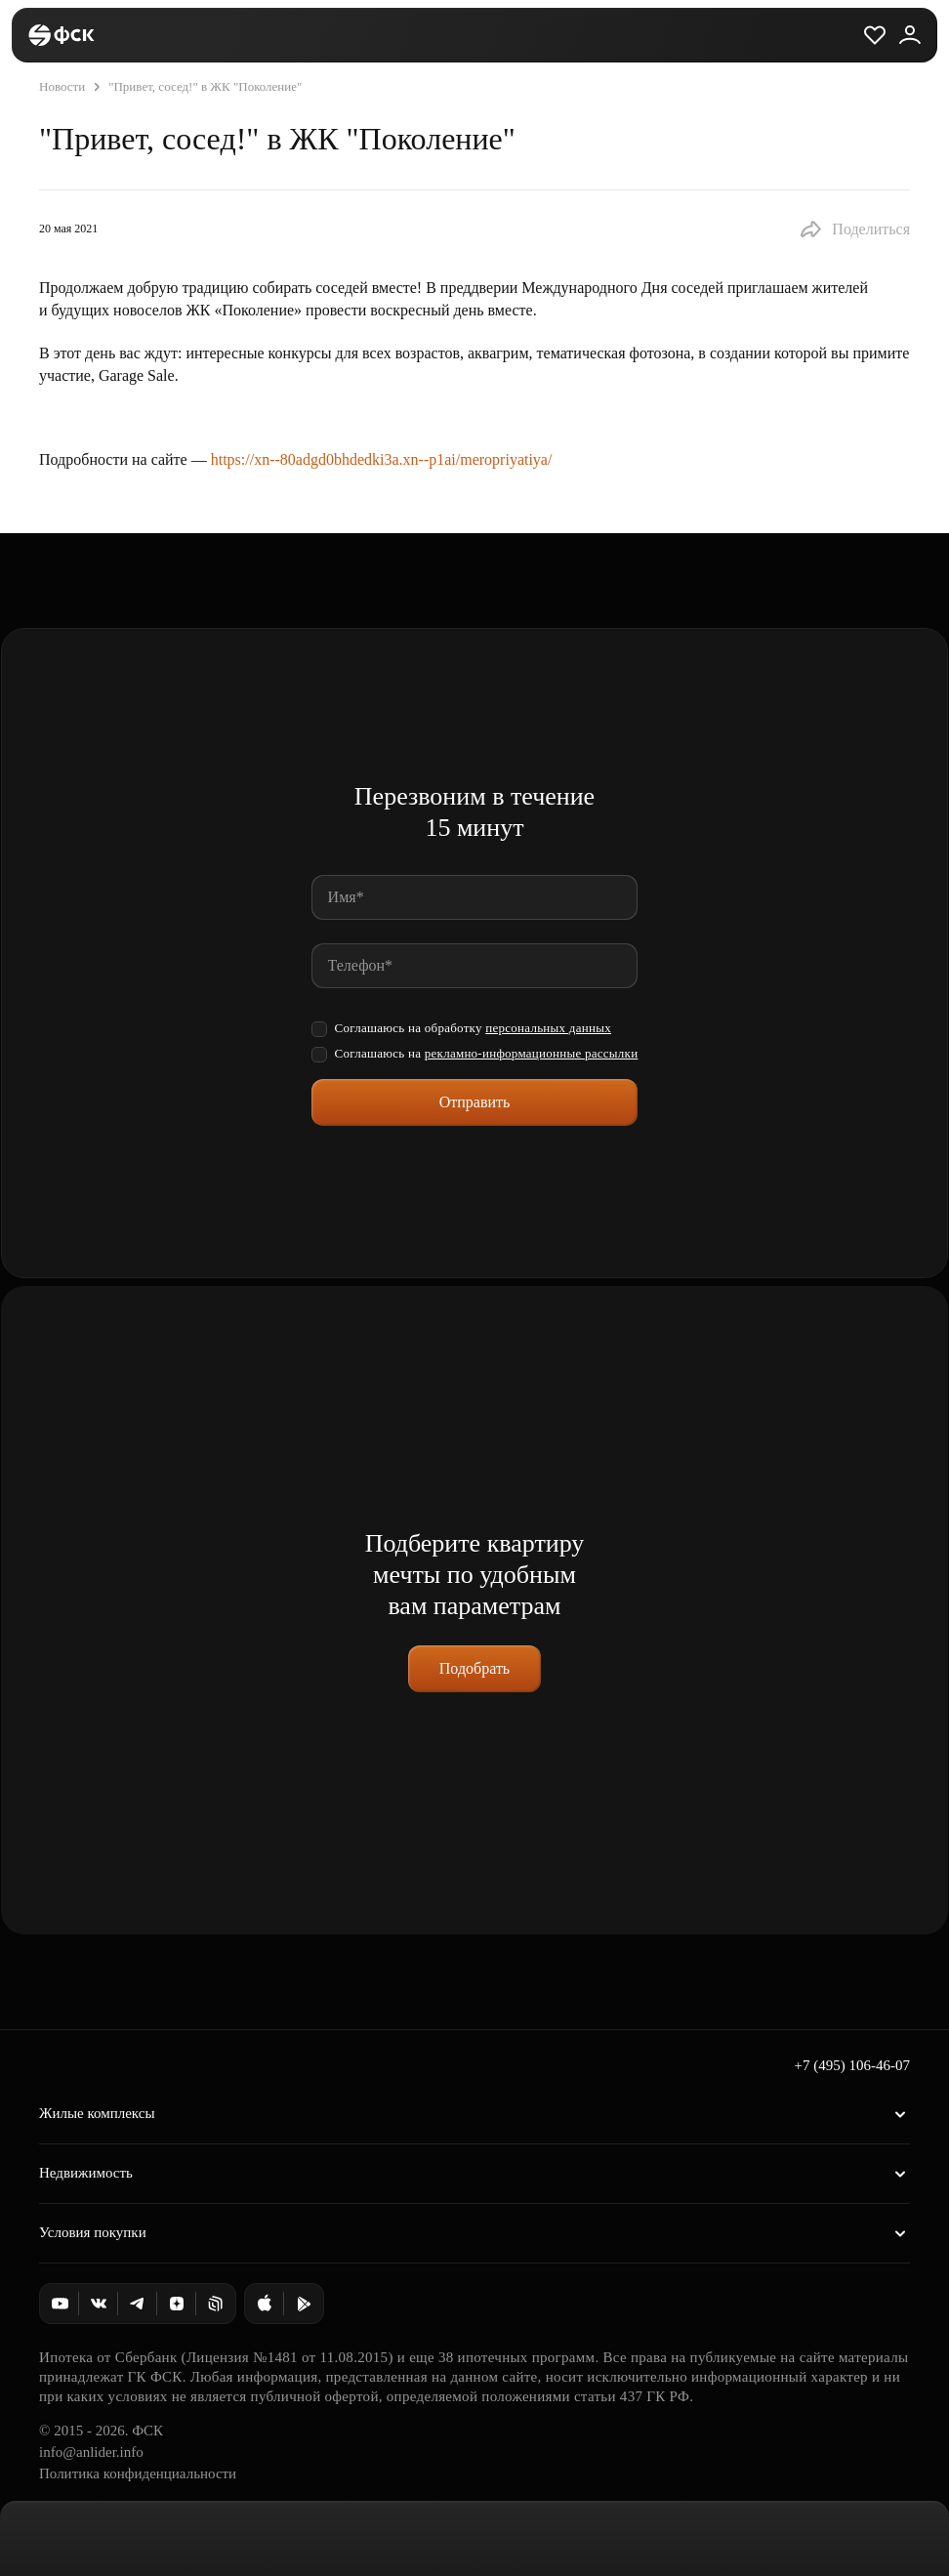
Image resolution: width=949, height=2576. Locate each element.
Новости (62, 86)
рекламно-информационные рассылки (532, 1053)
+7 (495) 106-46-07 (852, 2065)
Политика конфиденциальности (137, 2473)
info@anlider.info (91, 2452)
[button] (854, 229)
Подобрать (474, 1668)
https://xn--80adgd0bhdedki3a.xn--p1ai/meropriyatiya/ (382, 459)
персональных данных (548, 1027)
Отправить (475, 1102)
